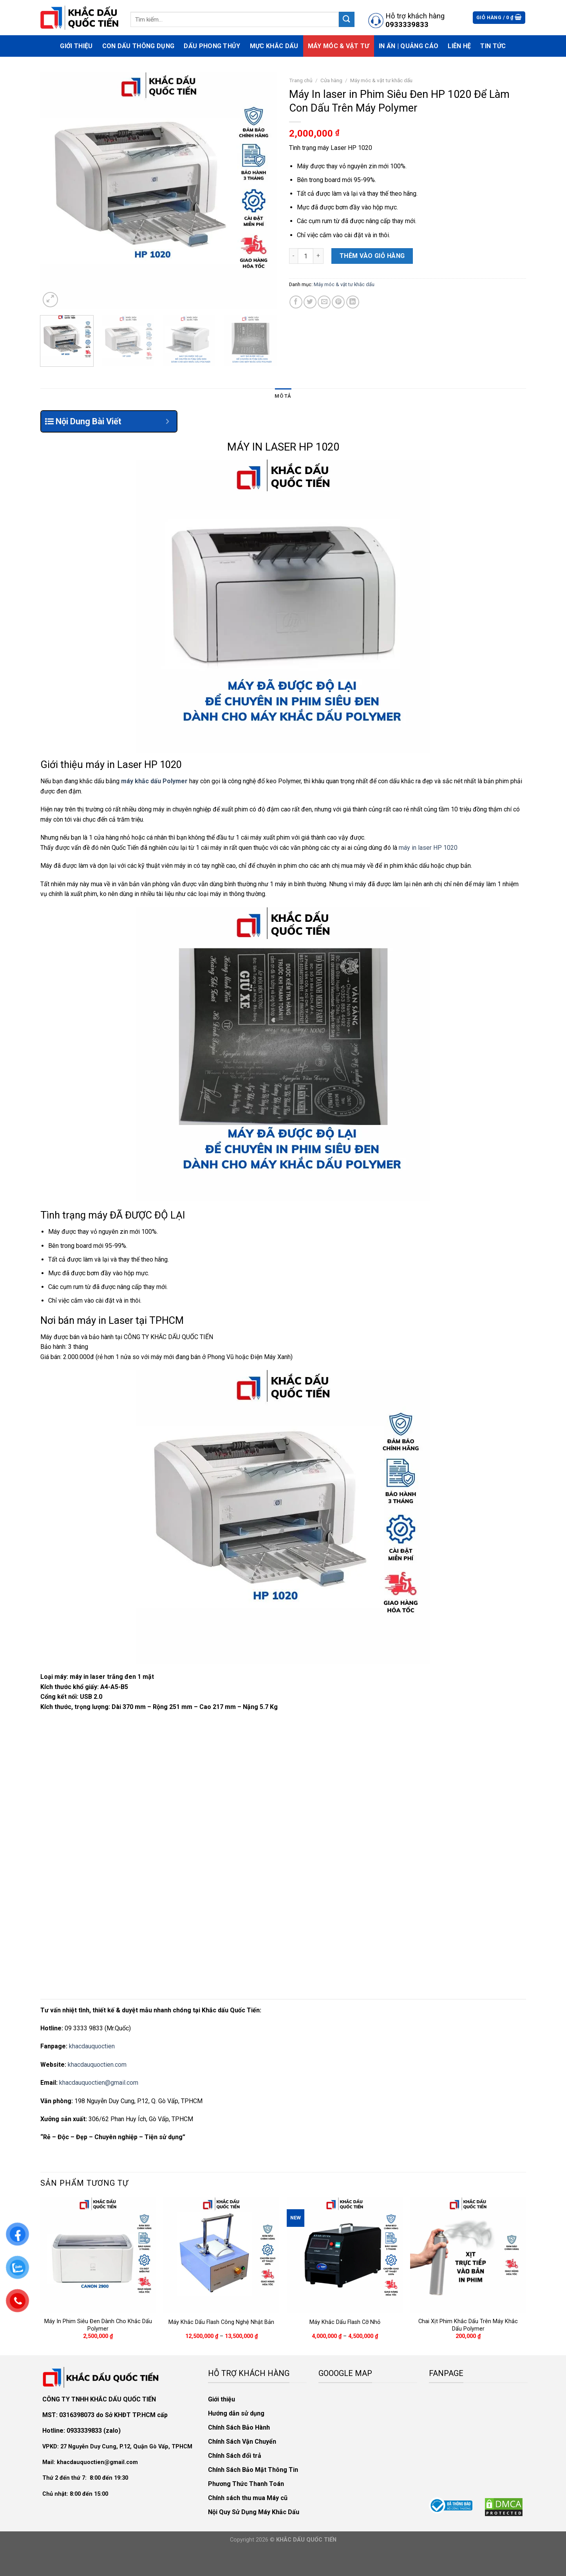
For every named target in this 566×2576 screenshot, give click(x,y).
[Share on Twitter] (310, 302)
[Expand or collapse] (168, 421)
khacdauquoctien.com (97, 2064)
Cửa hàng (331, 80)
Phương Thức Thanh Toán (246, 2484)
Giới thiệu (76, 46)
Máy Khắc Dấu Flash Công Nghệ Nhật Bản (221, 2322)
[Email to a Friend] (324, 302)
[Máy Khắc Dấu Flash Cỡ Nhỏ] (344, 2255)
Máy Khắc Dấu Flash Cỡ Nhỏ (344, 2322)
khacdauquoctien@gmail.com (98, 2082)
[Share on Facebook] (295, 302)
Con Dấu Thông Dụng (138, 46)
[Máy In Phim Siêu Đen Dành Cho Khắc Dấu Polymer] (98, 2255)
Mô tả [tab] (283, 396)
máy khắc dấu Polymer (154, 781)
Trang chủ (301, 80)
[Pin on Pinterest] (338, 302)
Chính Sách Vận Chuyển (242, 2441)
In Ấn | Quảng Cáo (408, 46)
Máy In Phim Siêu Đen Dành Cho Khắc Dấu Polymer (98, 2325)
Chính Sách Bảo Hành (239, 2427)
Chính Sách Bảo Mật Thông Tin (253, 2469)
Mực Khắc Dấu (274, 46)
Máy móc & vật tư (338, 46)
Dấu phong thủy (212, 46)
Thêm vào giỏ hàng (372, 256)
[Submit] (346, 19)
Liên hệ (459, 46)
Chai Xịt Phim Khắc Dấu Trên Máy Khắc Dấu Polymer (468, 2325)
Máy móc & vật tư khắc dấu (381, 80)
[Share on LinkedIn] (352, 302)
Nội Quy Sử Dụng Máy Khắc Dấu (253, 2512)
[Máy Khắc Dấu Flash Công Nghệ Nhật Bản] (221, 2255)
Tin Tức (493, 46)
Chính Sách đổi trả (234, 2455)
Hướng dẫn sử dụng (236, 2413)
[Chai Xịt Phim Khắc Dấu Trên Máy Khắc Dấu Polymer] (468, 2255)
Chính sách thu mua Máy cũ (248, 2498)
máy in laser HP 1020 (428, 847)
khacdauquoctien (92, 2046)
